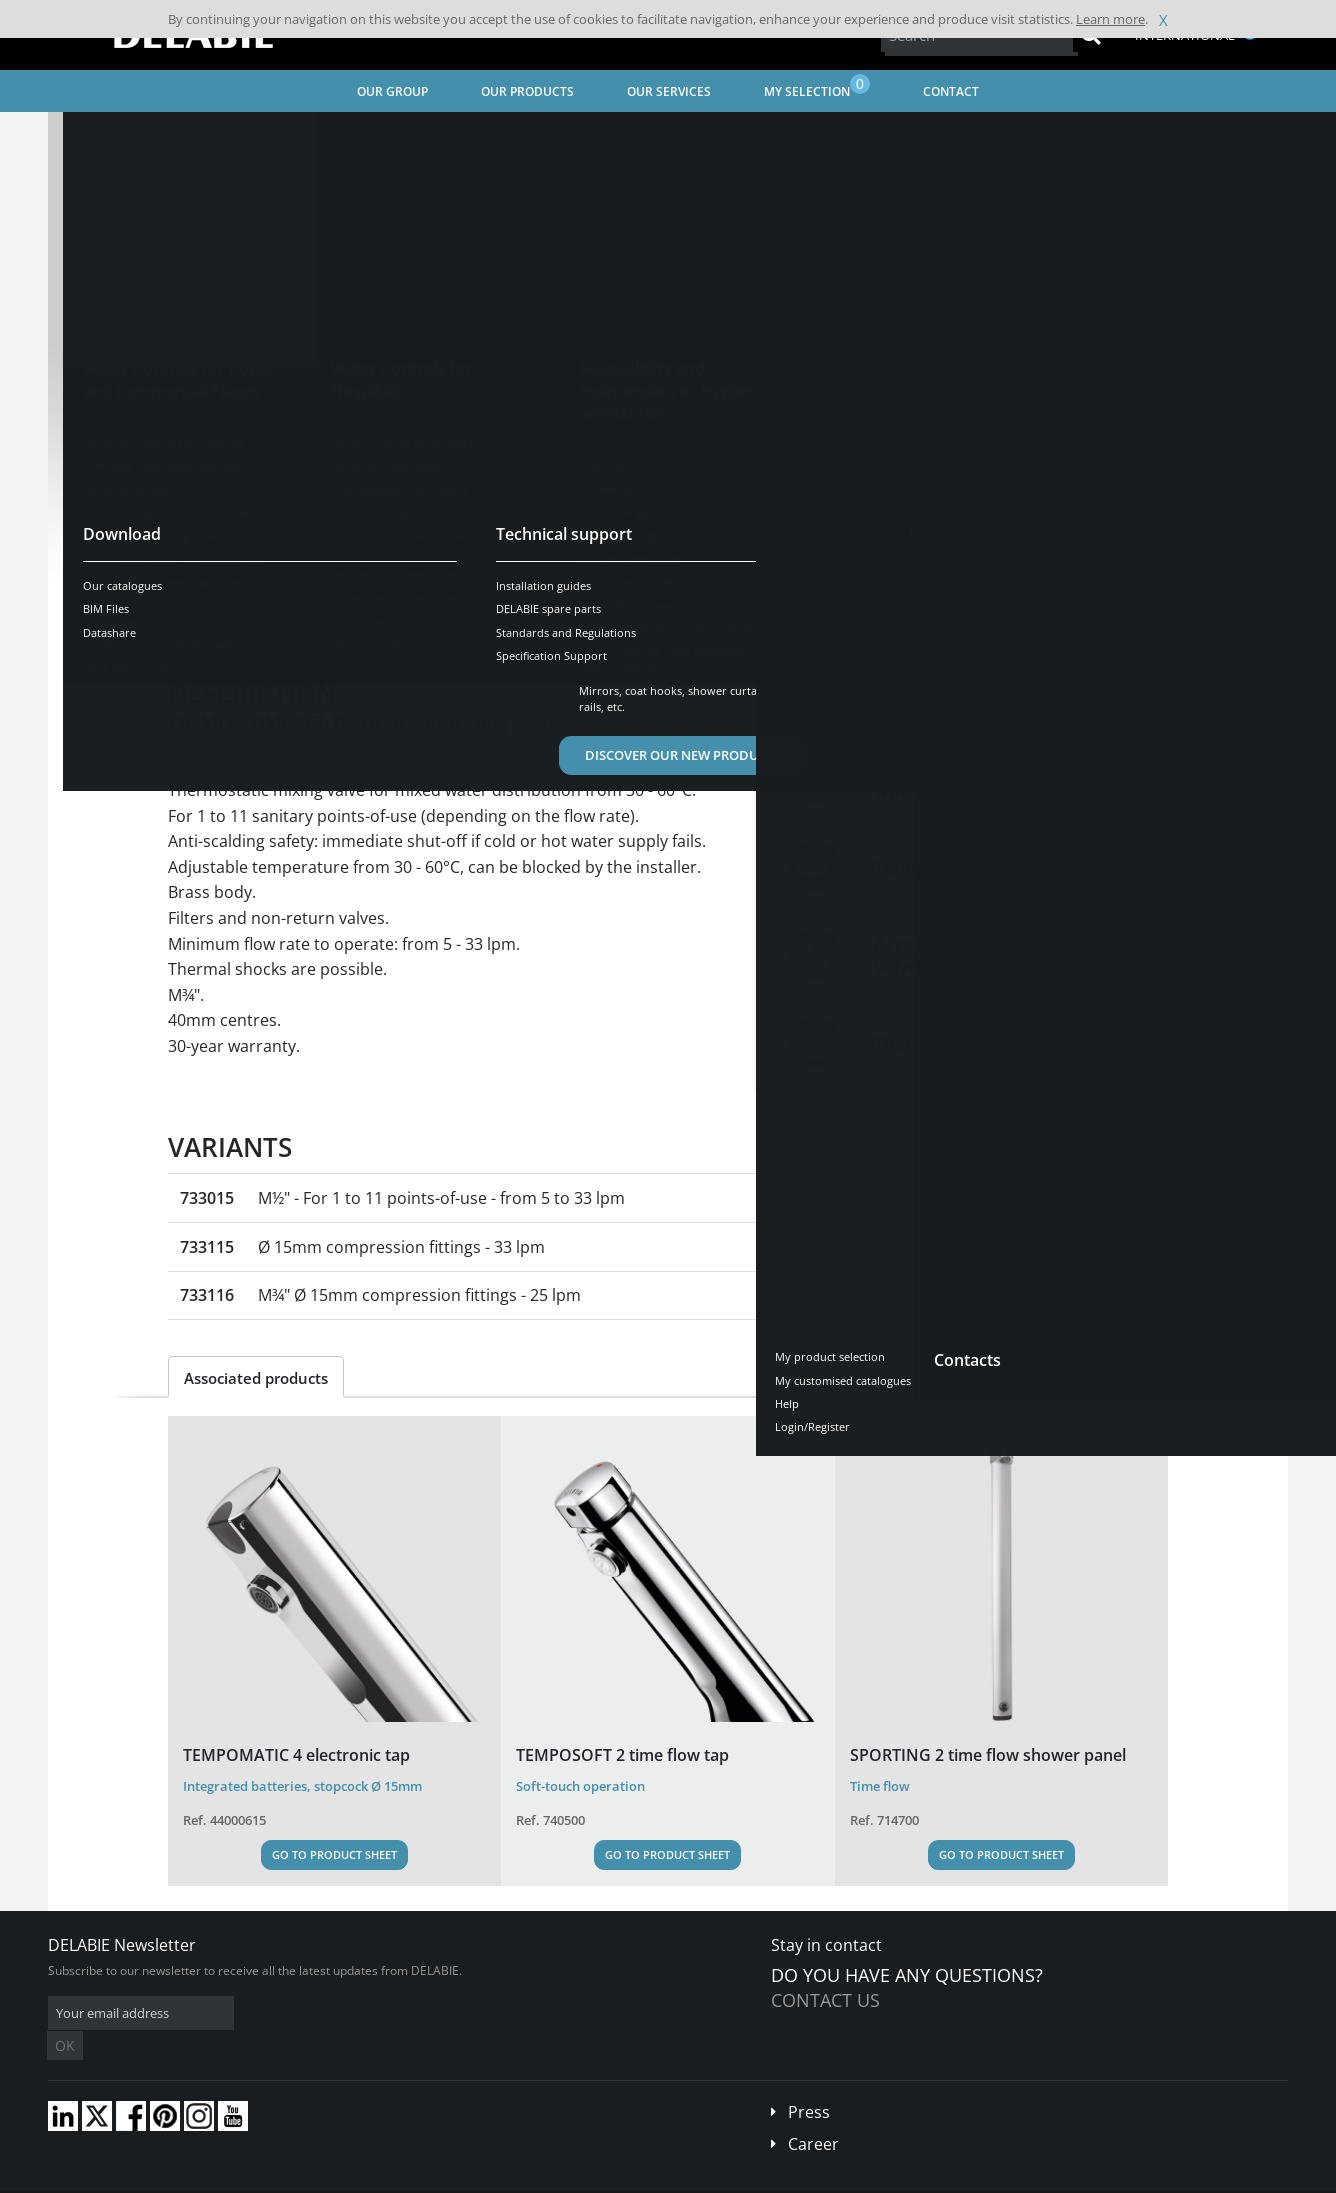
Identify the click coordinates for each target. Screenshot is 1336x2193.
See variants (240, 559)
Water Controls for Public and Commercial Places (372, 135)
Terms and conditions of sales (215, 2178)
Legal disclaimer (353, 2178)
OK (365, 2013)
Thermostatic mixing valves (615, 135)
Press (809, 2082)
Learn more (1110, 19)
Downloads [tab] (494, 621)
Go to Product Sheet (334, 1854)
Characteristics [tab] (366, 621)
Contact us (825, 2000)
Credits (433, 2178)
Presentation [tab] (231, 621)
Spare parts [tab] (610, 621)
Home (91, 135)
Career (813, 2114)
